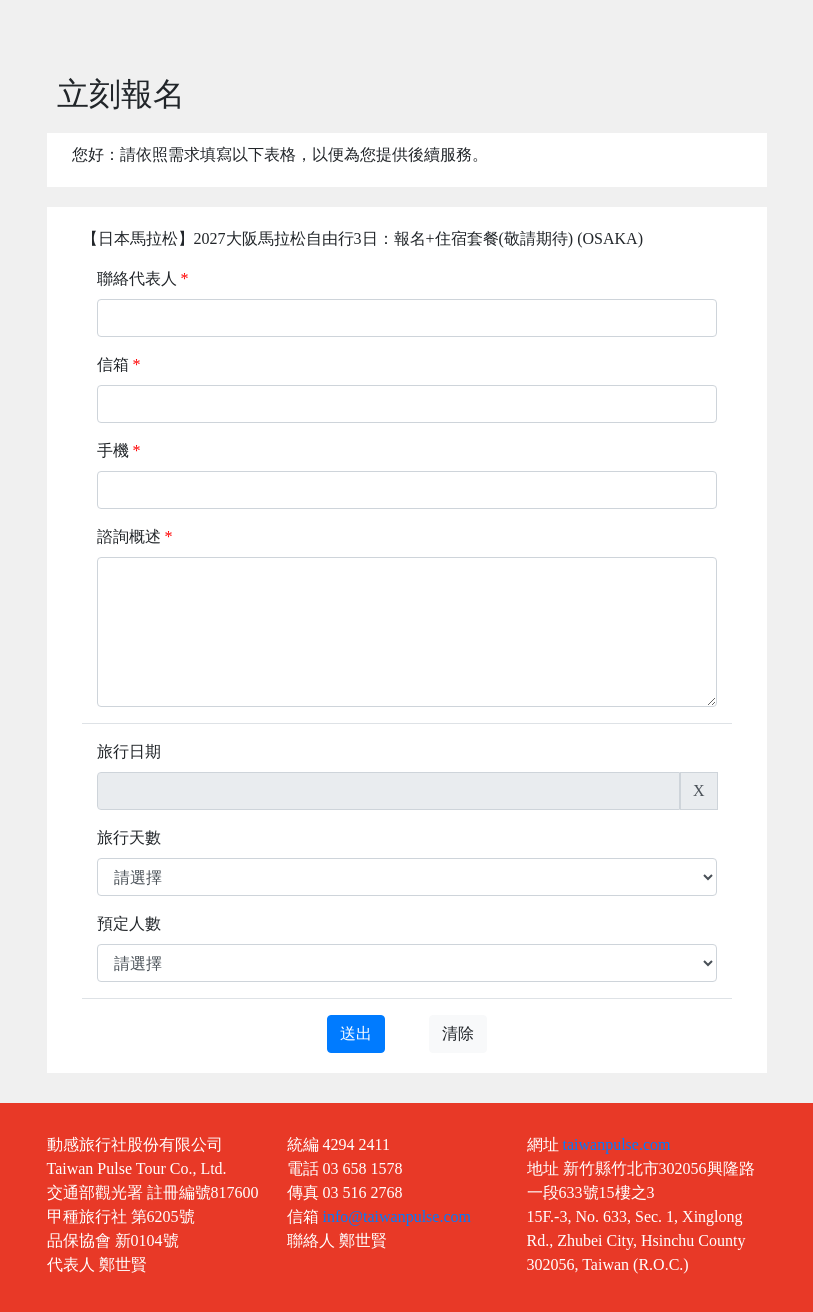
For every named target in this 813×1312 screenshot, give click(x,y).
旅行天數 (129, 837)
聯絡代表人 (143, 278)
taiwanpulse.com (617, 1144)
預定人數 (129, 923)
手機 (119, 450)
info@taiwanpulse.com (397, 1216)
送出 (356, 1033)
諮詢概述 (135, 536)
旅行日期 (129, 751)
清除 (458, 1033)
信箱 (119, 364)
